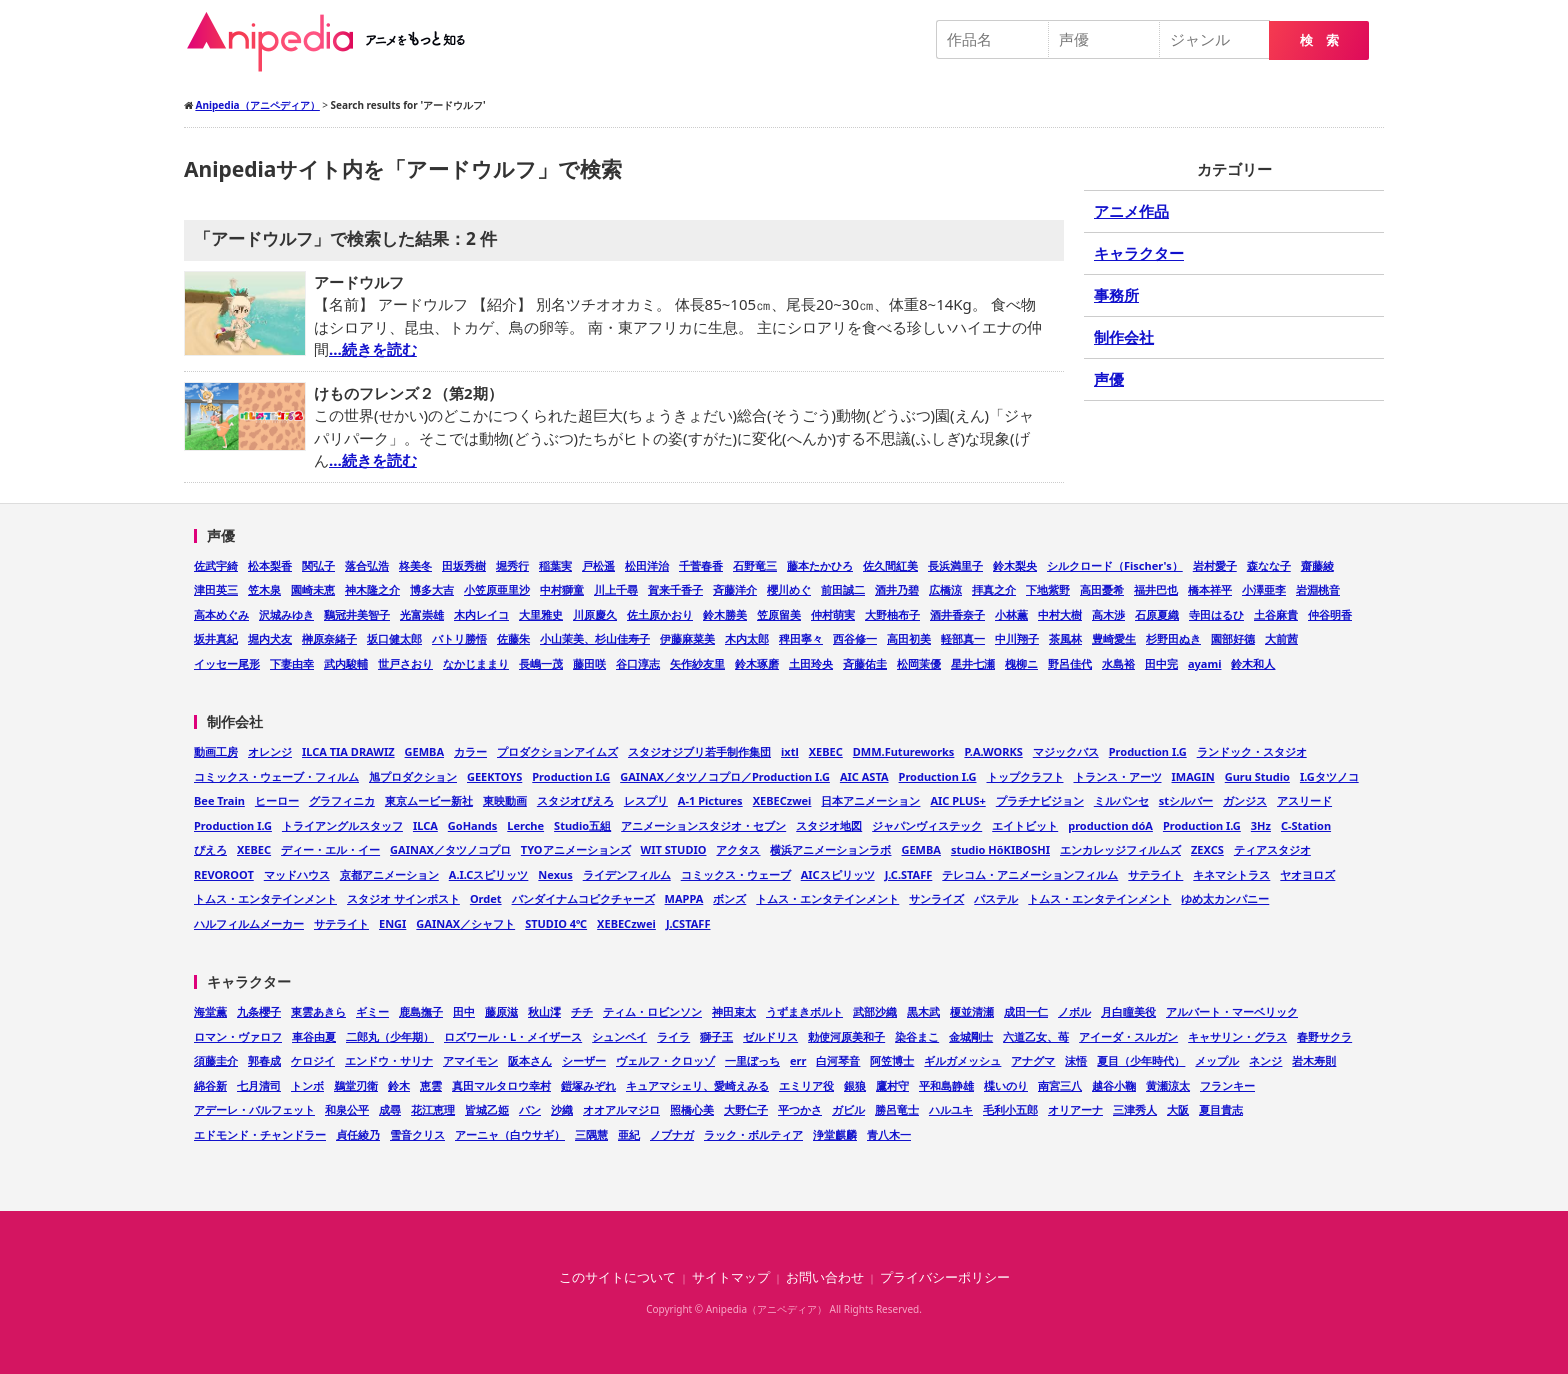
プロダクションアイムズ (557, 751)
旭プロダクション (413, 776)
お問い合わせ (825, 1277)
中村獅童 (562, 589)
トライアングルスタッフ (342, 825)
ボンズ (729, 898)
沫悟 (1076, 1060)
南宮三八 (1060, 1085)
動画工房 (216, 751)
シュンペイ (619, 1036)
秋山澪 (544, 1011)
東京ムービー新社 (429, 800)
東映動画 (505, 800)
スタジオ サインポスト (403, 898)
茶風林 (1065, 638)
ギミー (372, 1011)
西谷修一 (855, 638)
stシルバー (1186, 800)
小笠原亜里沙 (497, 589)
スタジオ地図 (829, 825)
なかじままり (476, 663)
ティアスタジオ (1272, 849)
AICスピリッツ (838, 874)
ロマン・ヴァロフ (238, 1036)
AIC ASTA (864, 776)
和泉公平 (347, 1109)
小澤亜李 (1264, 589)
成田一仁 (1026, 1011)
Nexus (555, 874)
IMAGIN (1193, 776)
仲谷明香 (1330, 614)
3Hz (1261, 825)
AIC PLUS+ (957, 800)
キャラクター (1139, 253)
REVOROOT (224, 874)
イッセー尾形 (227, 663)
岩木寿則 (1314, 1060)
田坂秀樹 (464, 565)
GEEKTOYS (494, 776)
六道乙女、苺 (1036, 1036)
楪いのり (1006, 1085)
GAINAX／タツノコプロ (450, 849)
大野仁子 (746, 1109)
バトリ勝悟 (459, 638)
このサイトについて (617, 1277)
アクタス (738, 849)
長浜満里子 (955, 565)
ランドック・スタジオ (1252, 751)
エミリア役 (806, 1085)
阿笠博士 (892, 1060)
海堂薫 (210, 1011)
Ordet (486, 898)
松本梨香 (270, 565)
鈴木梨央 (1015, 565)
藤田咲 (589, 663)
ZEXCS (1207, 849)
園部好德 (1233, 638)
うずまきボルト (804, 1011)
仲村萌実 (833, 614)
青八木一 (889, 1134)
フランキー (1227, 1085)
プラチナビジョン (1040, 800)
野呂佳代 (1070, 663)
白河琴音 (838, 1060)
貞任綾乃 (358, 1134)
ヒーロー (277, 800)
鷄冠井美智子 (357, 614)
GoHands (472, 825)
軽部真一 (963, 638)
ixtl (790, 751)
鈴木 (399, 1085)
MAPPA (684, 898)
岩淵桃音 (1318, 589)
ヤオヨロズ (1307, 874)
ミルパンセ (1121, 800)
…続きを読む (373, 349)
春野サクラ (1324, 1036)
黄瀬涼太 (1168, 1085)
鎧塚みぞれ (588, 1085)
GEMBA (424, 751)
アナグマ (1033, 1060)
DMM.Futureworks (904, 751)
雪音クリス (417, 1134)
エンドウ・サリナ (389, 1060)
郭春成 (264, 1060)
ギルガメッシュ (962, 1060)
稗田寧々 (801, 638)
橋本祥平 (1210, 589)
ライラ (673, 1036)
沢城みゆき (286, 614)
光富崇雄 (422, 614)
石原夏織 (1157, 614)
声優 (1109, 379)
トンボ (307, 1085)
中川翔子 (1017, 638)
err (798, 1060)
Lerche (525, 825)
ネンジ (1265, 1060)
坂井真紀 (216, 638)
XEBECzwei (782, 800)
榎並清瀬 (972, 1011)
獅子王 (716, 1036)
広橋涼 (945, 589)
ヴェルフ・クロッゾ (665, 1060)
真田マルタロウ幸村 (501, 1085)
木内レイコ (481, 614)
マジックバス (1066, 751)
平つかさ (800, 1109)
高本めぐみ (221, 614)
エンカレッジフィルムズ (1120, 849)
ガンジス (1245, 800)
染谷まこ (917, 1036)
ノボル (1074, 1011)
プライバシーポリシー (945, 1277)
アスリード (1304, 800)
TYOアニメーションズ (576, 849)
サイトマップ (731, 1277)
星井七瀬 (973, 663)
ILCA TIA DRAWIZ (348, 751)
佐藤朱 (513, 638)
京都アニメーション (389, 874)
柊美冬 (415, 565)
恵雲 (431, 1085)
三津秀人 (1135, 1109)
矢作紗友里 (697, 663)
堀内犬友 (270, 638)
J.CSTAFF (688, 923)
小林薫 (1011, 614)
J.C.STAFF (909, 874)
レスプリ (646, 800)
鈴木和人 (1253, 663)
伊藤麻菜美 (687, 638)
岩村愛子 (1215, 565)
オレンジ (270, 751)
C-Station (1306, 825)
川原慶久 (595, 614)
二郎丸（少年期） (390, 1036)
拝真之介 (994, 589)
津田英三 (216, 589)
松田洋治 (647, 565)
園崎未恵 (313, 589)
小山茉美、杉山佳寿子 (595, 638)
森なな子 (1269, 565)
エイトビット (1025, 825)
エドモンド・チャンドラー (260, 1134)
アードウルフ (359, 282)
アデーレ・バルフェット (254, 1109)
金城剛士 (971, 1036)
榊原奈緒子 (329, 638)
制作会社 (1124, 337)
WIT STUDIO (674, 849)
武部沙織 (875, 1011)
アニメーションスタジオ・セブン (703, 825)
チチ (582, 1011)
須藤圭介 (216, 1060)
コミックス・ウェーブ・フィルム (276, 776)
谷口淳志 (638, 663)
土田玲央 (811, 663)
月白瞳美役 (1128, 1011)
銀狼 (855, 1085)
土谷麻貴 (1276, 614)
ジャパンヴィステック (927, 825)
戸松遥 (598, 565)
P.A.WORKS (993, 751)
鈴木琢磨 (757, 663)
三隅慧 (591, 1134)
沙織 (562, 1109)
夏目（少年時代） (1141, 1060)
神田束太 (734, 1011)
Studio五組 (582, 825)
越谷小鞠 (1114, 1085)
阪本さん (530, 1060)
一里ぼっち (752, 1060)
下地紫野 (1048, 589)
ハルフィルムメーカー (249, 923)
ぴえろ (210, 849)
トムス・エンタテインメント (265, 898)
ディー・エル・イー (330, 849)
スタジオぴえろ (575, 800)
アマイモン (470, 1060)
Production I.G (1148, 751)
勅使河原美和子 (846, 1036)
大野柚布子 (892, 614)
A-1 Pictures (710, 800)
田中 (464, 1011)
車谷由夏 (314, 1036)
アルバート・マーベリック (1232, 1011)
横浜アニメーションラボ (830, 849)
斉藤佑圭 (865, 663)
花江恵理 (433, 1109)
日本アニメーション (870, 800)
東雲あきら (318, 1011)
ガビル (848, 1109)
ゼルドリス (770, 1036)
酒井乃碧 (897, 589)
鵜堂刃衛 (356, 1085)
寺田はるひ (1216, 614)
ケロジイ (313, 1060)
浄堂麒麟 (835, 1134)
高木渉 (1108, 614)
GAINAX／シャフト (465, 923)
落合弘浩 (367, 565)
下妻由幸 (292, 663)
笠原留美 (779, 614)
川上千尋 (616, 589)
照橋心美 (692, 1109)
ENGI (392, 923)
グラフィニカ (342, 800)
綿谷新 (210, 1085)
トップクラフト (1025, 776)
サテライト (1155, 874)
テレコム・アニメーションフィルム (1030, 874)
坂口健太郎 (394, 638)
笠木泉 (264, 589)
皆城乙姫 (487, 1109)
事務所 (1116, 295)
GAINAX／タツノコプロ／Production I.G (725, 776)
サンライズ (936, 898)
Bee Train (219, 800)
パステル (996, 898)
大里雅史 (541, 614)
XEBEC (826, 751)
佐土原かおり (660, 614)
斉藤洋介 (735, 589)
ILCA (425, 825)
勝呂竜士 (897, 1109)
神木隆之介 (372, 589)
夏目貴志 (1221, 1109)
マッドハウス (297, 874)
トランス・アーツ (1118, 776)
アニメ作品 (1131, 211)
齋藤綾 (1317, 565)
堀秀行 (512, 565)
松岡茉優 (919, 663)
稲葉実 (555, 565)
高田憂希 (1102, 589)
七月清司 (259, 1085)
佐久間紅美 (890, 565)
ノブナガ (672, 1134)
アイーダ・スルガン (1128, 1036)
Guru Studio (1257, 776)
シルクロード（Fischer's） (1115, 565)
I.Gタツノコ (1329, 776)
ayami (1204, 663)
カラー (470, 751)
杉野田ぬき (1173, 638)
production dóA (1110, 825)
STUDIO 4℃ (556, 923)
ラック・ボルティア (753, 1134)
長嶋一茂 (541, 663)
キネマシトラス (1231, 874)
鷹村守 (892, 1085)
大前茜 (1281, 638)
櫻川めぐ (789, 589)
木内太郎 (747, 638)
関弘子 (318, 565)
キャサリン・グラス (1237, 1036)
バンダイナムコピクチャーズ (583, 898)
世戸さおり (405, 663)
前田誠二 (843, 589)
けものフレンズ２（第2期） (408, 393)
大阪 (1178, 1109)
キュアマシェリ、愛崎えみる (697, 1085)
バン (530, 1109)
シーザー (584, 1060)
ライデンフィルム (627, 874)
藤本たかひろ (820, 565)
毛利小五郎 (1010, 1109)
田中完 (1161, 663)
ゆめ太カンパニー (1225, 898)
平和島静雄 (946, 1085)
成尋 (390, 1109)
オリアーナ (1075, 1109)
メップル (1217, 1060)
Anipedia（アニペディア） (334, 42)
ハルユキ (951, 1109)
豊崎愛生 (1114, 638)
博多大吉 (432, 589)
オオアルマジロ (621, 1109)
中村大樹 (1060, 614)
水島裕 (1118, 663)
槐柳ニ (1021, 663)
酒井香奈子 (957, 614)
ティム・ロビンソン (652, 1011)
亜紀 (629, 1134)
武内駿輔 (346, 663)
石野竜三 (755, 565)
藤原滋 (501, 1011)
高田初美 (909, 638)
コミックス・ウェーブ (736, 874)
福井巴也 (1156, 589)
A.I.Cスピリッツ (489, 874)
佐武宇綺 (216, 565)
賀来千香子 (675, 589)
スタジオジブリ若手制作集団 (699, 751)
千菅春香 (701, 565)
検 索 (1319, 40)
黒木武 (923, 1011)
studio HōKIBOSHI (1000, 849)
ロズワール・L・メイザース (513, 1036)
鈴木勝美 (725, 614)
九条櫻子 (259, 1011)
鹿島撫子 (421, 1011)
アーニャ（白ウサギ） (510, 1134)
